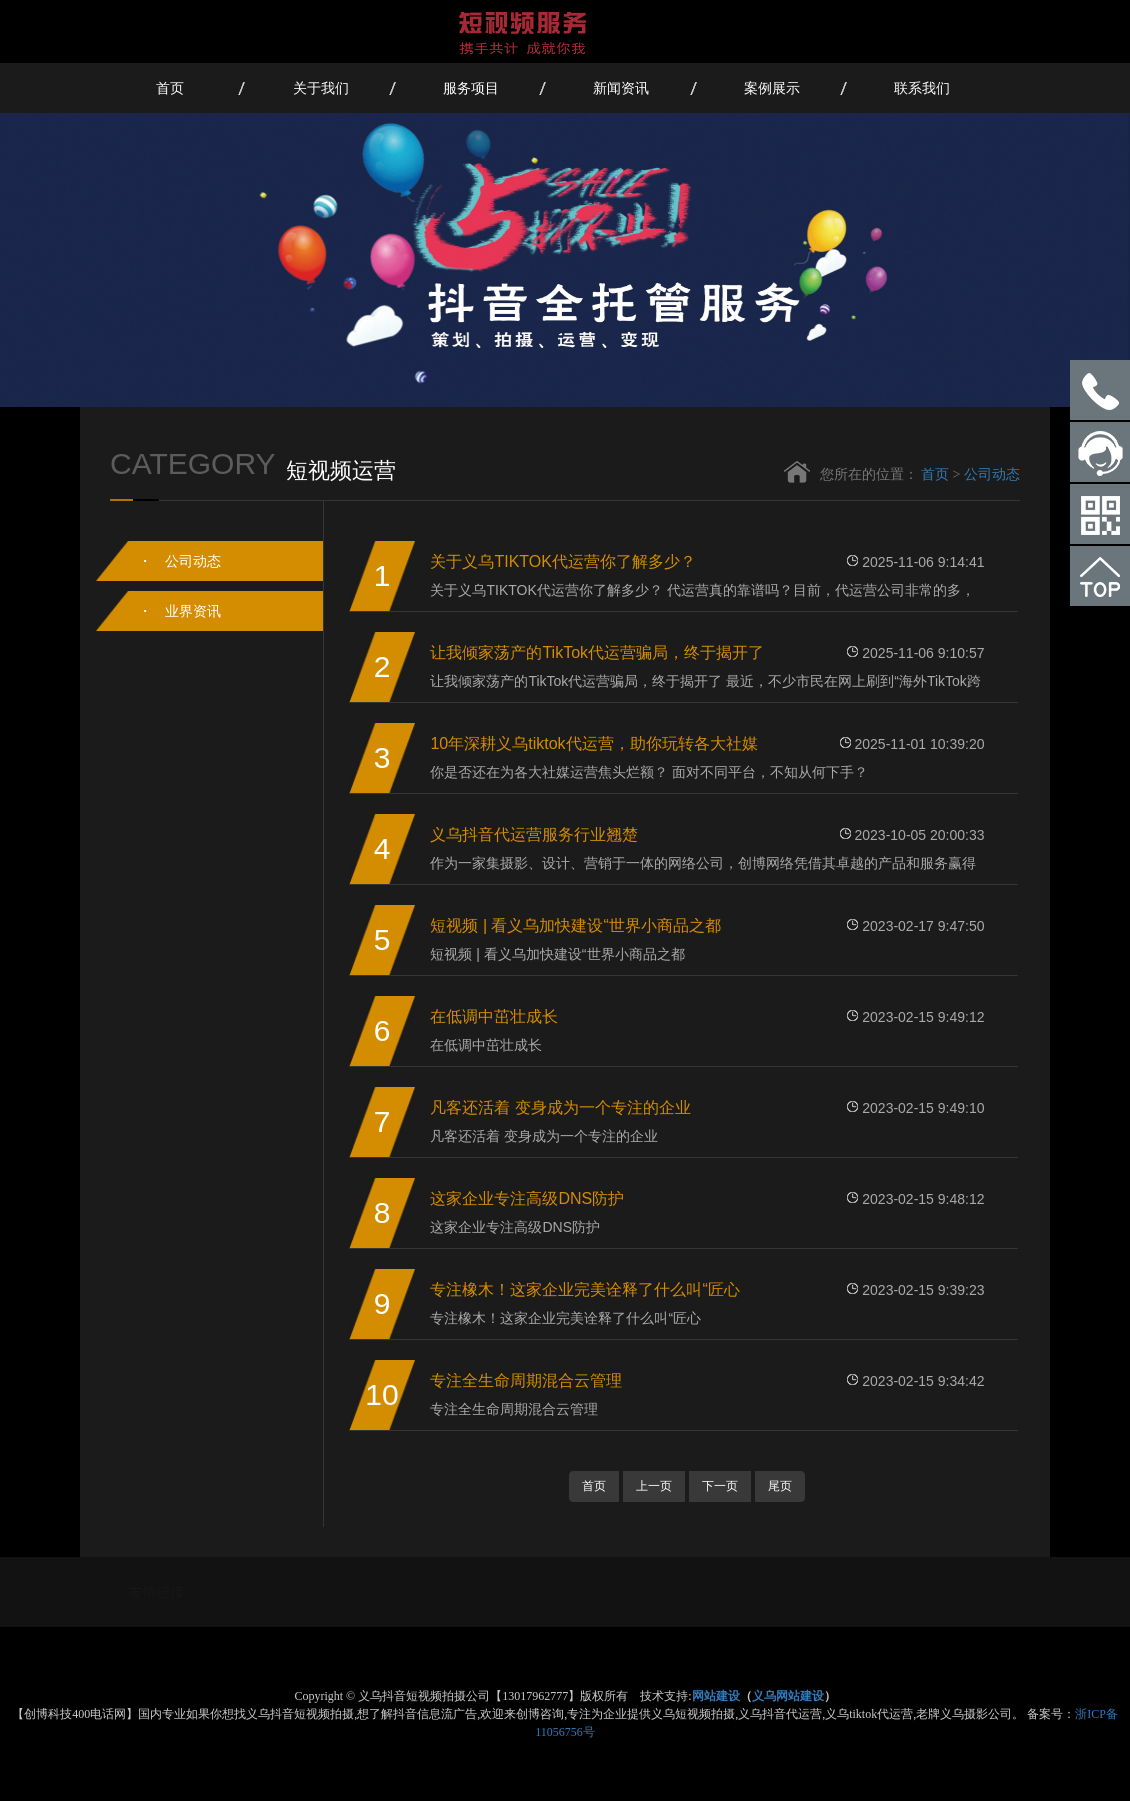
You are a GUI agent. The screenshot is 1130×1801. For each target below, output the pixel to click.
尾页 (780, 1486)
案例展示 (772, 88)
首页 (170, 88)
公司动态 (992, 475)
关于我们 (321, 88)
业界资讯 (193, 611)
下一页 (720, 1486)
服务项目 (471, 88)
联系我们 (922, 88)
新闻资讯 (621, 88)
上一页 (654, 1486)
